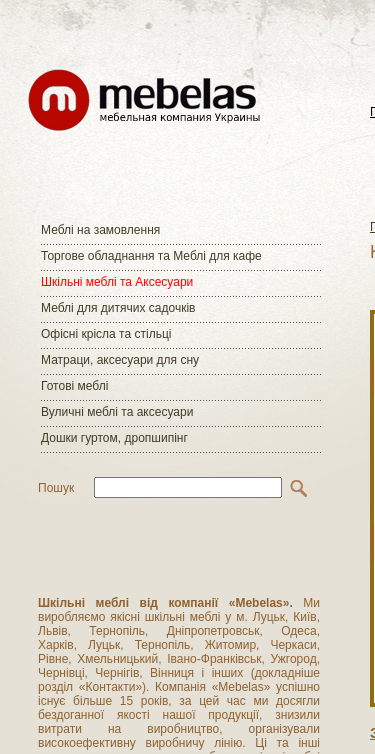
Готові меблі (74, 386)
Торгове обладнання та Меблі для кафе (151, 256)
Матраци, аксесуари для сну (120, 360)
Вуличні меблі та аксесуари (117, 412)
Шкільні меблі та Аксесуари (117, 282)
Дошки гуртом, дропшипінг (114, 438)
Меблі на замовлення (100, 230)
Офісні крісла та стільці (106, 334)
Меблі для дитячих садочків (118, 308)
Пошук (56, 488)
